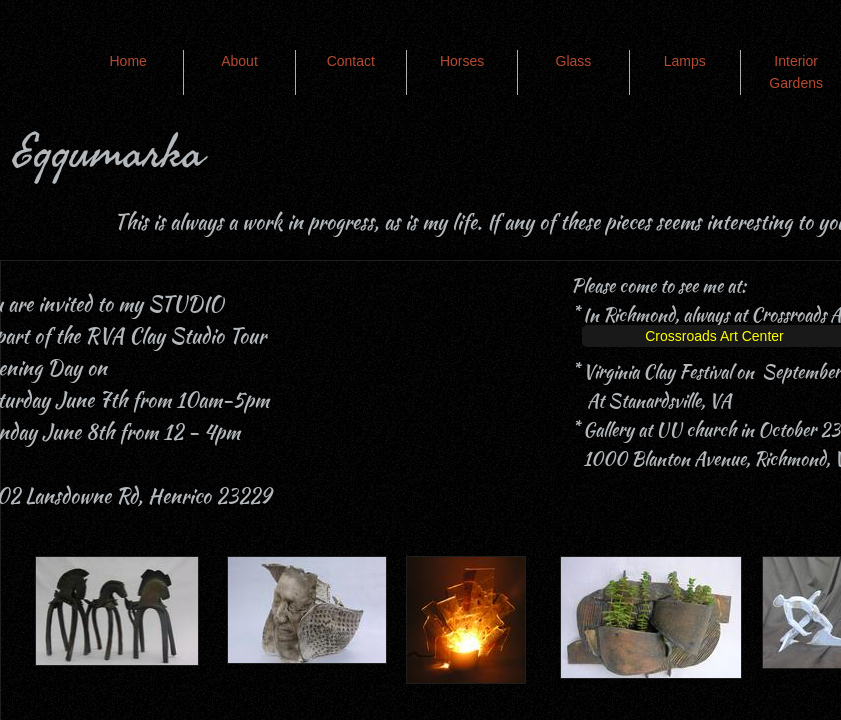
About (239, 61)
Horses (462, 61)
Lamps (685, 61)
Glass (574, 61)
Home (127, 61)
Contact (351, 61)
